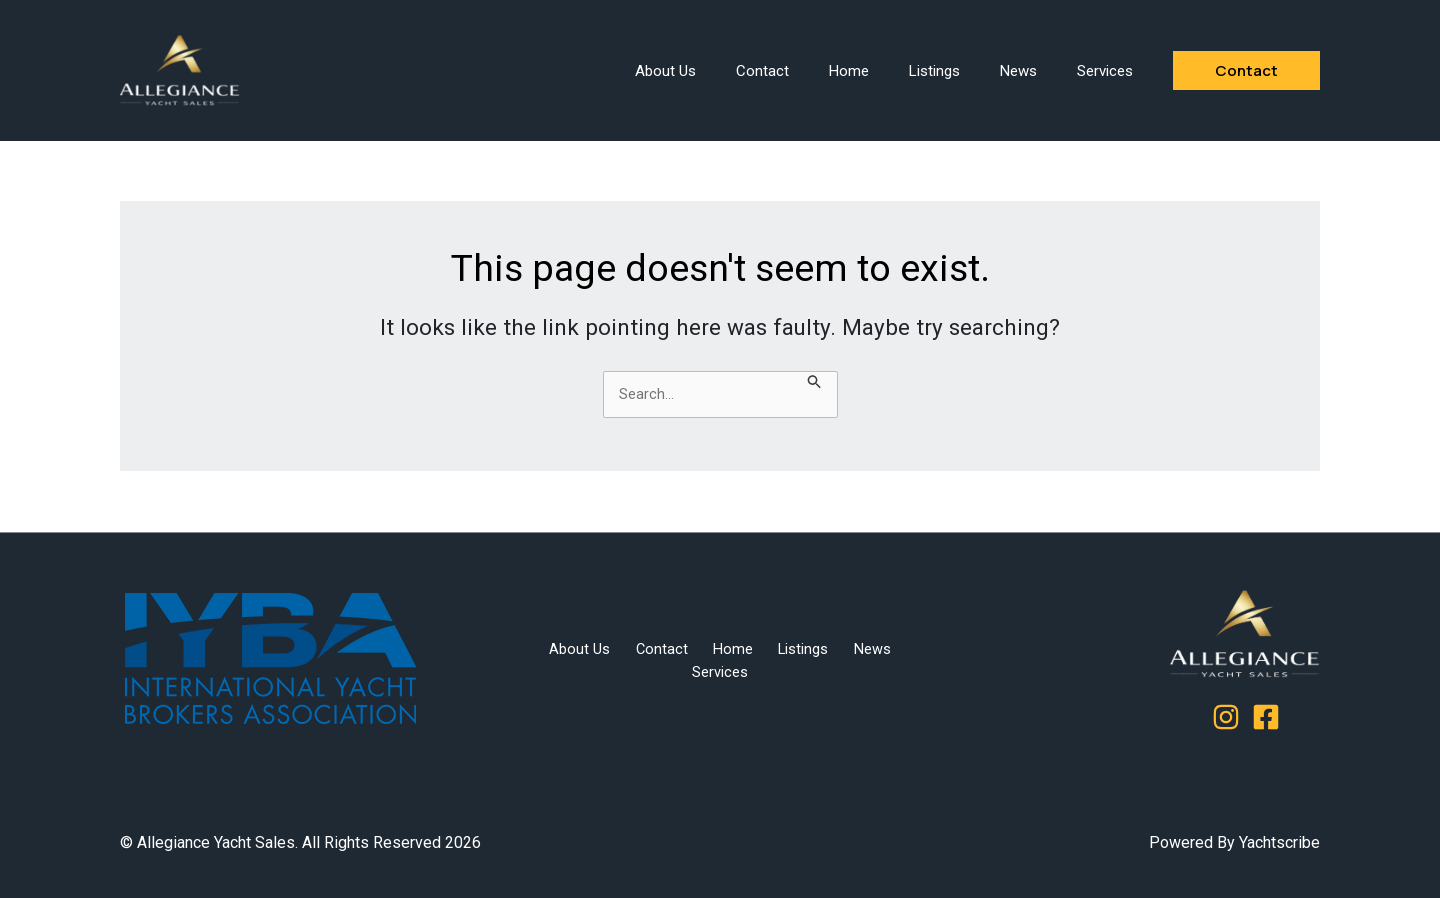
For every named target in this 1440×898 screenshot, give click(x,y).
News (1018, 71)
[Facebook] (1266, 717)
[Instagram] (1226, 717)
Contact (762, 71)
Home (849, 71)
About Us (665, 71)
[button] (1246, 70)
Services (1105, 71)
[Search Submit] (815, 383)
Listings (934, 71)
